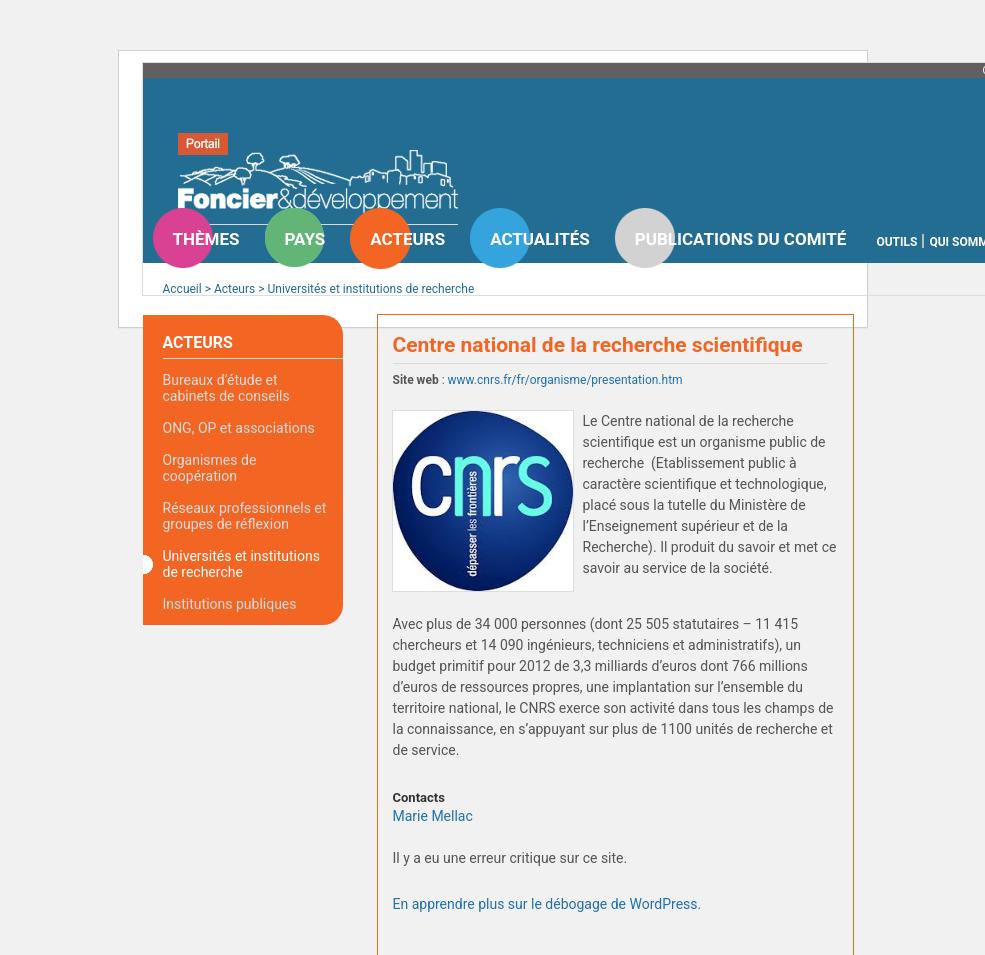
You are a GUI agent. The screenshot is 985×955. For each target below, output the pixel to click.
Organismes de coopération (210, 468)
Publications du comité (741, 239)
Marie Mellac (433, 816)
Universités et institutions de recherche (370, 289)
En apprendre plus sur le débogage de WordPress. (547, 904)
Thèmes (206, 239)
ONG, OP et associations (239, 428)
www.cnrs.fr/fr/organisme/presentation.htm (565, 380)
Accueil (182, 289)
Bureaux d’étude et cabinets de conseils (226, 388)
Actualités (540, 239)
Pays (305, 239)
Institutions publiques (230, 604)
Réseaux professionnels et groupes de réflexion (245, 516)
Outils (896, 242)
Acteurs (407, 239)
